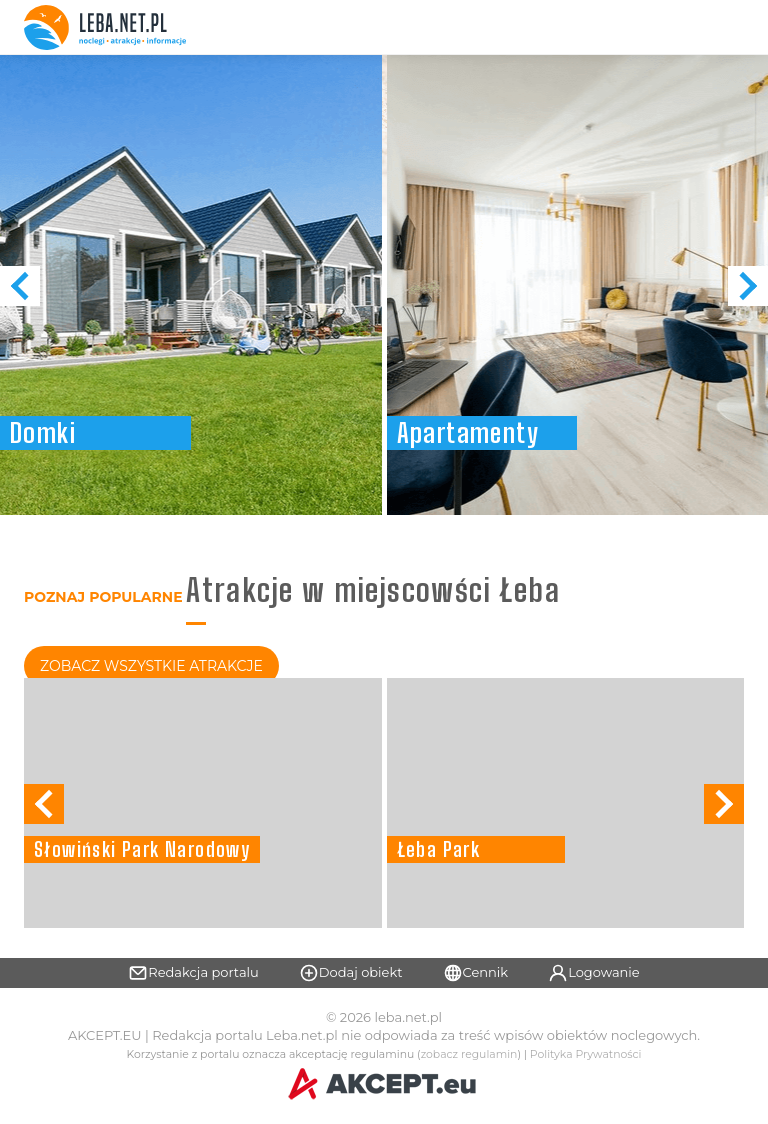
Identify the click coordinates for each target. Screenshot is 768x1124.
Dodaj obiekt (351, 973)
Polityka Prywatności (586, 1054)
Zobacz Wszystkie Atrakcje (151, 666)
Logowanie (594, 973)
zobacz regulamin (469, 1054)
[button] (748, 286)
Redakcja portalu (193, 973)
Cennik (476, 973)
